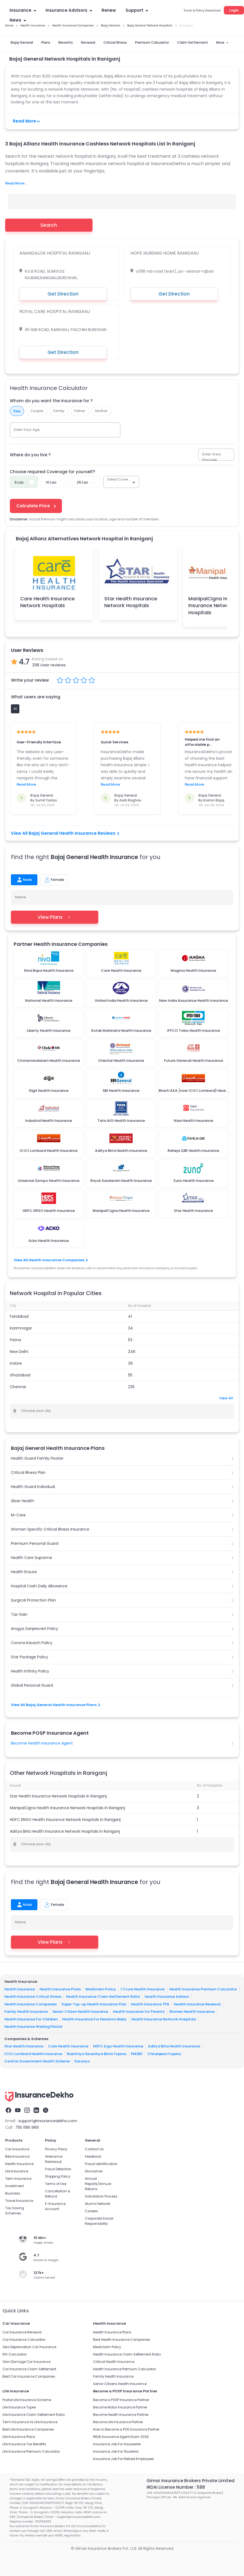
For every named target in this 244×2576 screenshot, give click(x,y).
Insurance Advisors (69, 10)
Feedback (93, 2156)
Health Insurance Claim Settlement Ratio (103, 1996)
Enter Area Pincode (211, 457)
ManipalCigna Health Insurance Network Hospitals (213, 605)
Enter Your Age (27, 429)
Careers (91, 2211)
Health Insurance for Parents (139, 2011)
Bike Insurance (17, 2156)
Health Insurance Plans (60, 1988)
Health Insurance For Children (31, 2019)
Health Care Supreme (31, 1557)
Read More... (16, 183)
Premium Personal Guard (34, 1543)
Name (20, 897)
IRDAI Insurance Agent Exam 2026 (121, 2436)
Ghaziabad (20, 1375)
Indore (16, 1363)
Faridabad (19, 1316)
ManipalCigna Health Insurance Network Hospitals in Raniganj (67, 1808)
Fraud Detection (58, 2169)
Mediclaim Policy (100, 1988)
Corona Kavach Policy (31, 1642)
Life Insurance (16, 2171)
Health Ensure (24, 1572)
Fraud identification (101, 2163)
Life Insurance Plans (18, 2436)
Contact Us (94, 2149)
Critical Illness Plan (28, 1472)
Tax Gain (19, 1614)
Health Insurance (19, 1988)
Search (48, 225)
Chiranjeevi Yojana (164, 2053)
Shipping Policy (57, 2176)
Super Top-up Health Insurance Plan (93, 2003)
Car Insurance (17, 2149)
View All (226, 1398)
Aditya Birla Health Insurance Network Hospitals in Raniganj (65, 1831)
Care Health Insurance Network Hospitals (47, 602)
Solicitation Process (101, 2196)
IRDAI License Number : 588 (176, 2487)
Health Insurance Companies (30, 2003)
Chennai (18, 1387)
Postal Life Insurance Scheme (26, 2400)
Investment (14, 2186)
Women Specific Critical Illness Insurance (50, 1529)
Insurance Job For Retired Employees (123, 2458)
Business (12, 2193)
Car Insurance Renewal (21, 2332)
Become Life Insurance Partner (118, 2422)
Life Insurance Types (19, 2407)
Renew (109, 10)
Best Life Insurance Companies (28, 2429)
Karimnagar (21, 1328)
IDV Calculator (14, 2354)
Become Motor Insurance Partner (120, 2407)
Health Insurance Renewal (197, 2003)
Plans (45, 42)
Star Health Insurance (23, 2046)
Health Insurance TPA (150, 2003)
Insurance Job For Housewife (117, 2444)
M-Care (18, 1515)
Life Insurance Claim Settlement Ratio (33, 2414)
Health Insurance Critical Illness (32, 1996)
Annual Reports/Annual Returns (98, 2183)
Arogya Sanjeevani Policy (34, 1628)
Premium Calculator (152, 42)
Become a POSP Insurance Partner (121, 2400)
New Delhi (19, 1351)
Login (234, 10)
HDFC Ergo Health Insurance (118, 2046)
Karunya (82, 2061)
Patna (15, 1340)
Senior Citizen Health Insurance (80, 2011)
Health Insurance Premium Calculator (203, 1988)
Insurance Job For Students (116, 2451)
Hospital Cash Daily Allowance (39, 1586)
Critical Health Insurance (113, 2361)
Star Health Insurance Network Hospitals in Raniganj (58, 1796)
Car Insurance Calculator (23, 2339)
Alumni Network (97, 2203)
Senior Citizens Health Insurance (120, 2383)
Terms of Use (55, 2183)
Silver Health (22, 1501)
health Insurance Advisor (167, 1996)
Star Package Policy (29, 1657)
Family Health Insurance (26, 2011)
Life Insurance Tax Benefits (24, 2444)
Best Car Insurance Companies (28, 2376)
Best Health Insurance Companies (121, 2339)
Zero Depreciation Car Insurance (29, 2347)
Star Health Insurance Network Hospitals (130, 602)
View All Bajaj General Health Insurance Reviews (65, 833)
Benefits (65, 42)
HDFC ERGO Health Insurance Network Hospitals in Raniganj (65, 1819)
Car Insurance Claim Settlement (29, 2369)
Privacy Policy (56, 2149)
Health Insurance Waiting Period (33, 2026)
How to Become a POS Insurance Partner (126, 2429)
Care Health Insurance (68, 2046)
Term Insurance (18, 2178)
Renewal (88, 42)
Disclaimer (94, 2171)
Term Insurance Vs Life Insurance (29, 2422)
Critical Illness (115, 42)
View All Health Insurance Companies (50, 1260)
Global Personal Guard (32, 1685)
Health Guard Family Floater (37, 1458)
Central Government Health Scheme (37, 2061)
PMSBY (137, 2053)
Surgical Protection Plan (33, 1600)
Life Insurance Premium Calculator (31, 2451)
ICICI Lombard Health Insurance (33, 2053)
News (18, 20)
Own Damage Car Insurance (26, 2361)
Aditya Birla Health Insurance (174, 2046)
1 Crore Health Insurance (143, 1988)
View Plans (54, 917)
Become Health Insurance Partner (120, 2414)
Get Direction (63, 294)
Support (137, 10)
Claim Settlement (192, 42)
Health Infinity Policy (30, 1671)
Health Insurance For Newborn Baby (94, 2019)
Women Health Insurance (192, 2011)
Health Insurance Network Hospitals (163, 2019)
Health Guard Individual (33, 1486)
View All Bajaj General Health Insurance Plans (55, 1704)
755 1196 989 (27, 2127)
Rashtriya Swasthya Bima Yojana (96, 2053)
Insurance (23, 10)
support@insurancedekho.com (47, 2121)
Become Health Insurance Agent (42, 1743)
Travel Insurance (19, 2200)
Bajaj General (22, 42)
